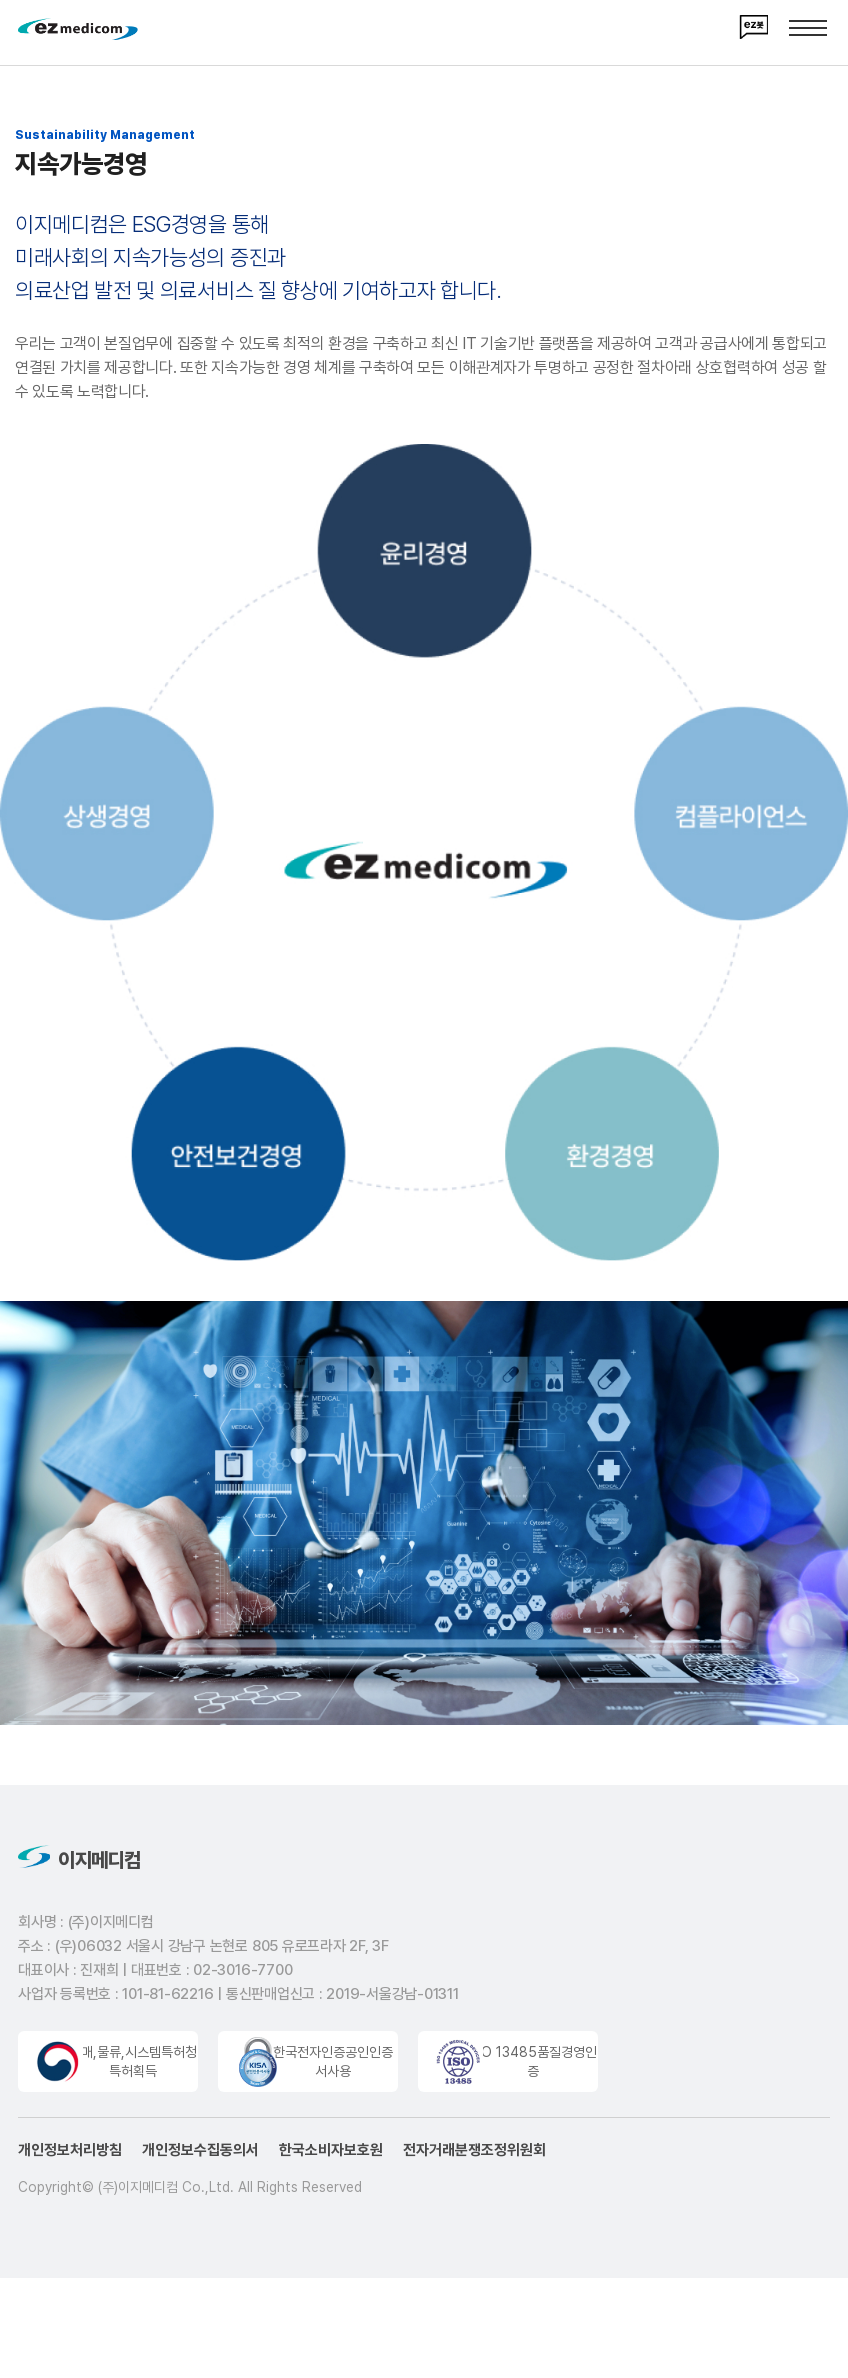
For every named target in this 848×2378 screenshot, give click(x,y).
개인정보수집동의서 (200, 2155)
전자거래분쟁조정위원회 (474, 2155)
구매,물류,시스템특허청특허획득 (133, 2067)
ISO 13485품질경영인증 (533, 2067)
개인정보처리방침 (70, 2155)
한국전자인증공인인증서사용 (333, 2067)
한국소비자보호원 (331, 2155)
